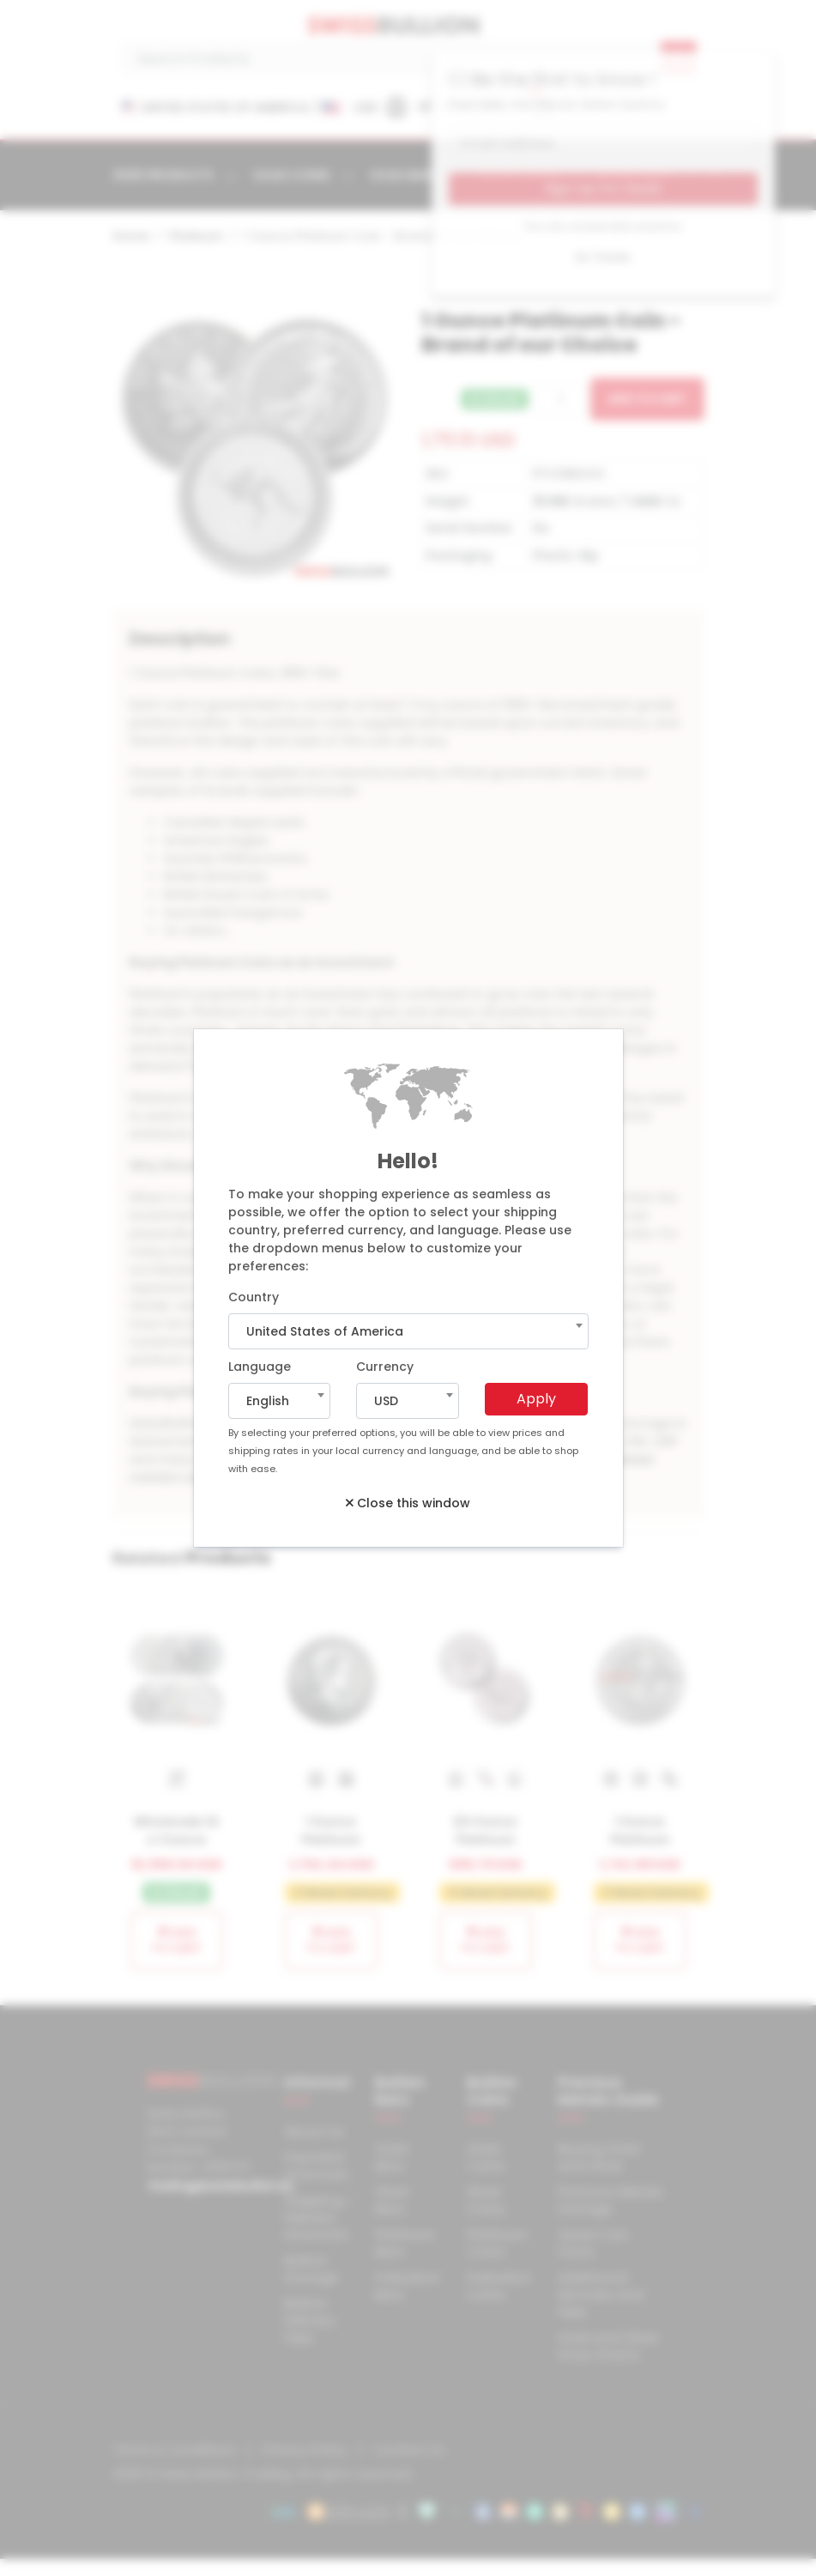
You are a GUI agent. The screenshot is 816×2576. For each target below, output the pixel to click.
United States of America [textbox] (324, 1331)
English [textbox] (267, 1400)
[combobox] (408, 1331)
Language (259, 1366)
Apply (536, 1399)
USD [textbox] (386, 1400)
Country (253, 1297)
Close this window (408, 1503)
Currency (385, 1366)
